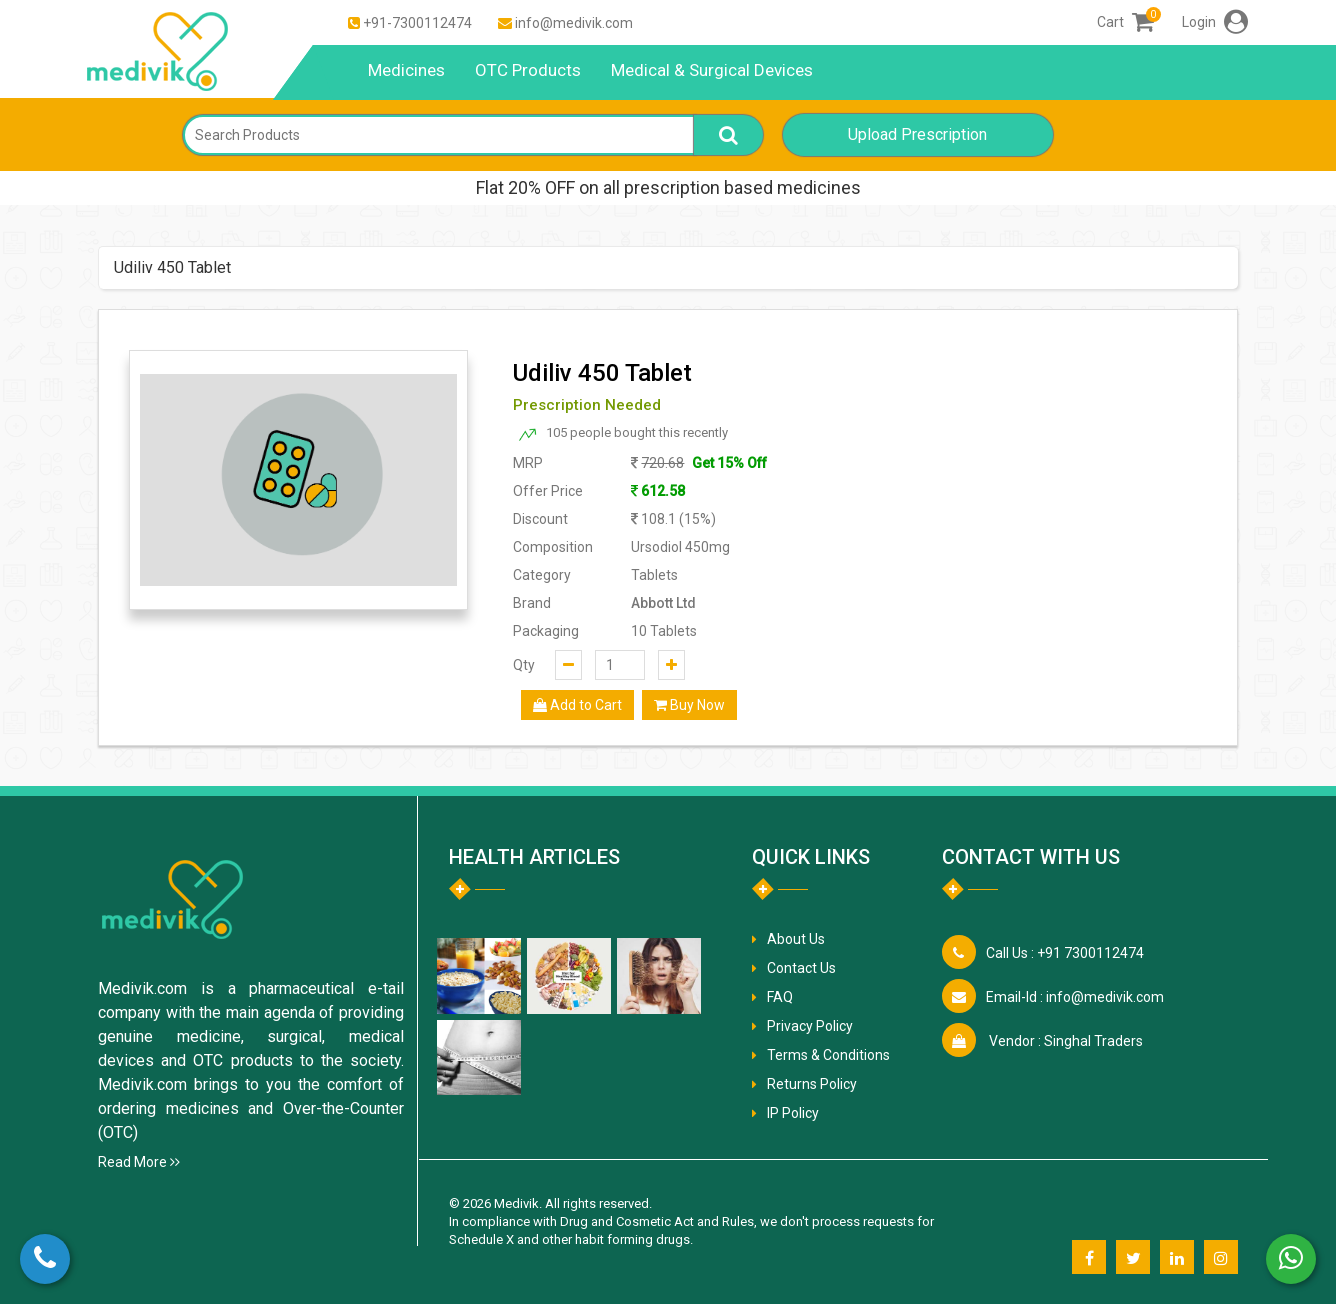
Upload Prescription (917, 134)
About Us (796, 939)
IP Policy (793, 1113)
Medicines (406, 70)
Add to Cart (577, 705)
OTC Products (528, 70)
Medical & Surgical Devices (712, 70)
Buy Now (689, 705)
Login (1215, 22)
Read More (139, 1162)
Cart (1125, 22)
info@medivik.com (574, 23)
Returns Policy (812, 1084)
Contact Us (801, 968)
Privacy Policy (810, 1026)
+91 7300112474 (1065, 953)
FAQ (780, 997)
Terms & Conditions (828, 1055)
